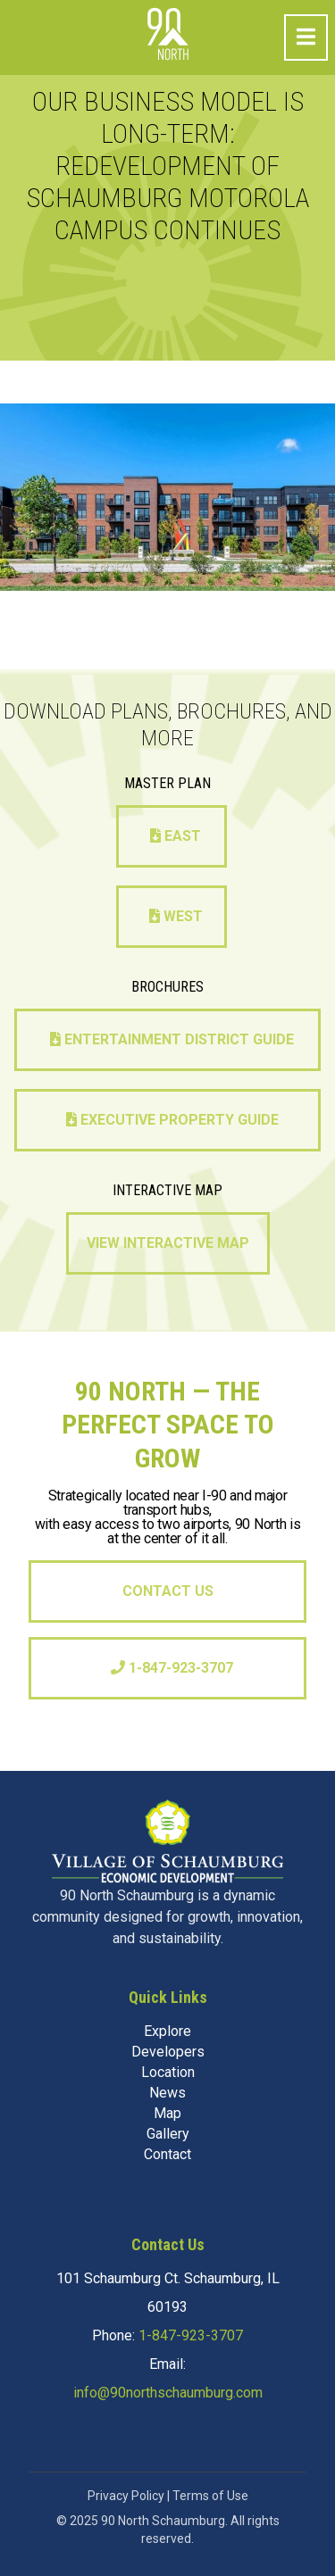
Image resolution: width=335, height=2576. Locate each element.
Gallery (168, 2133)
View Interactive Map (168, 1242)
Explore (167, 2031)
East (175, 835)
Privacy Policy (126, 2496)
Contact (167, 2154)
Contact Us (168, 1591)
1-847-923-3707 (172, 1667)
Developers (168, 2051)
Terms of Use (210, 2496)
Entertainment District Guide (172, 1039)
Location (168, 2072)
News (167, 2092)
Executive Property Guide (172, 1119)
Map (167, 2113)
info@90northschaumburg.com (168, 2392)
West (176, 916)
